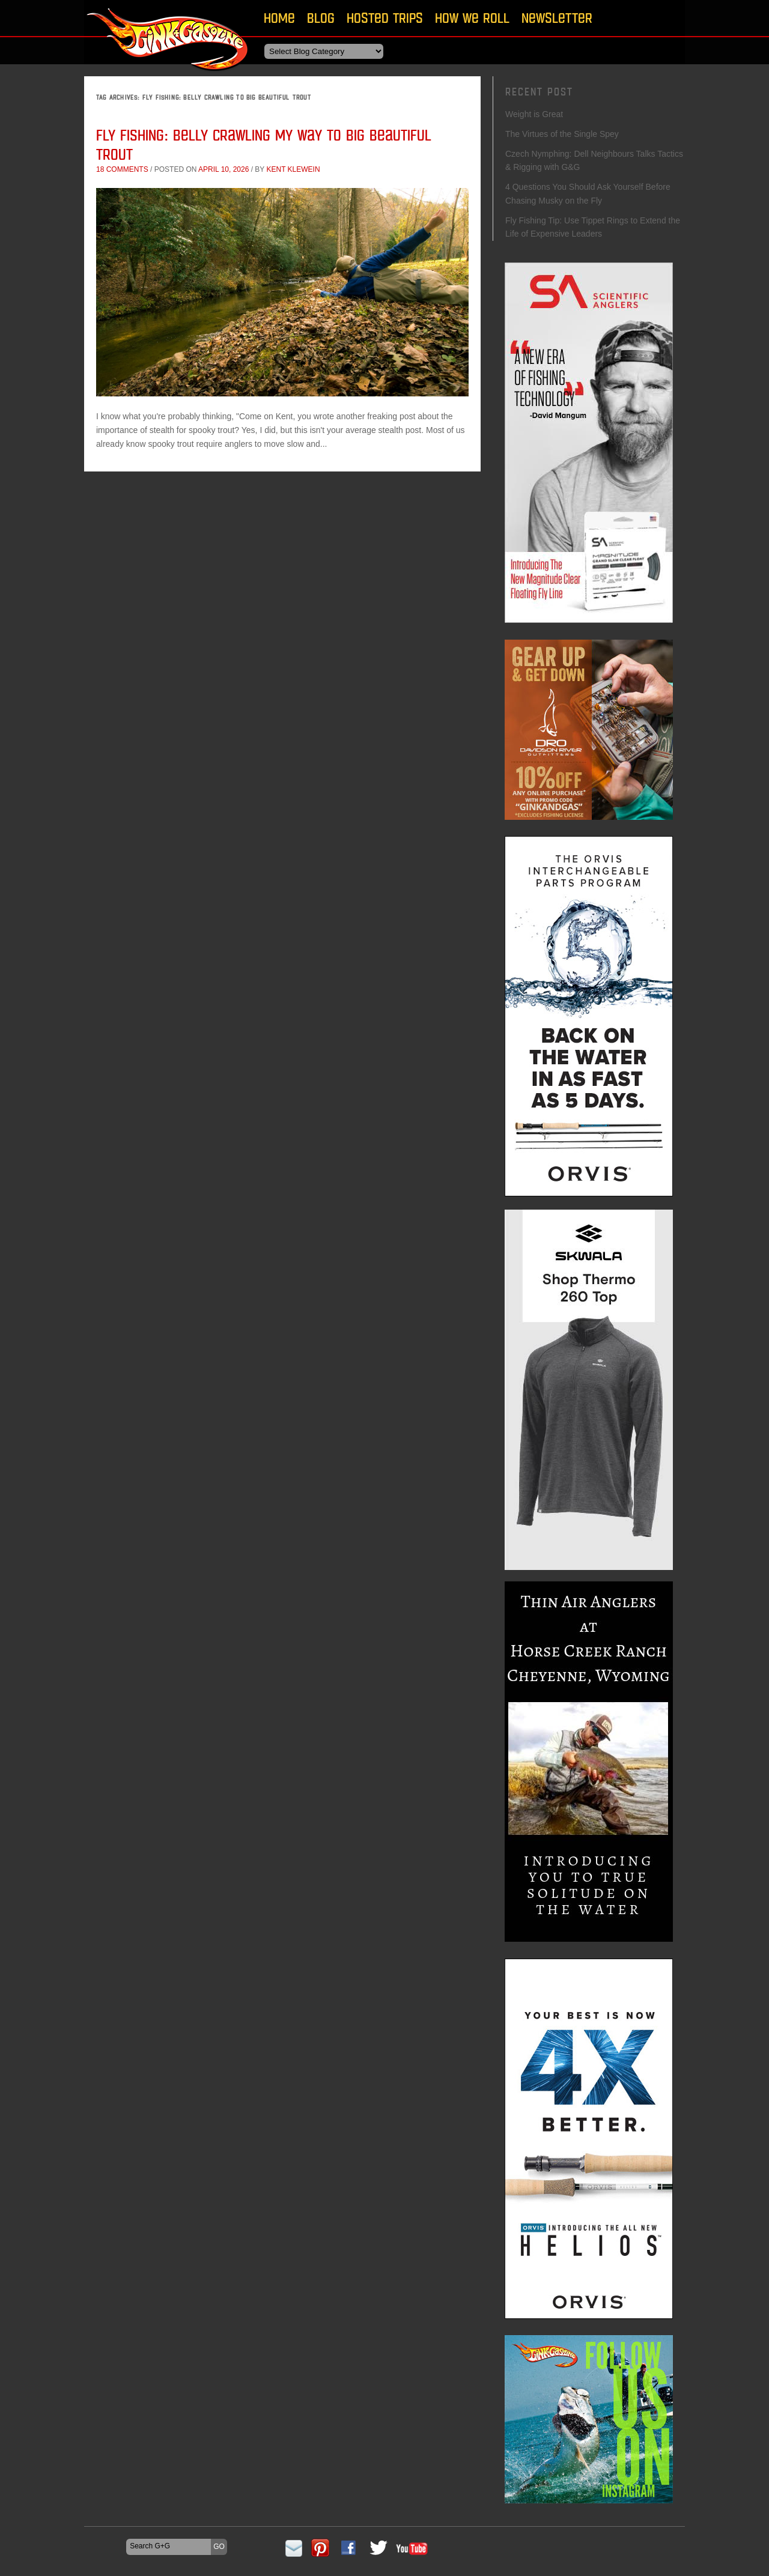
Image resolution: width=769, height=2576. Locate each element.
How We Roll (472, 18)
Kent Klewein (293, 169)
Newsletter (556, 18)
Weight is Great (534, 114)
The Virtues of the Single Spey (562, 134)
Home (279, 18)
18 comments (122, 169)
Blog (321, 18)
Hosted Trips (385, 18)
